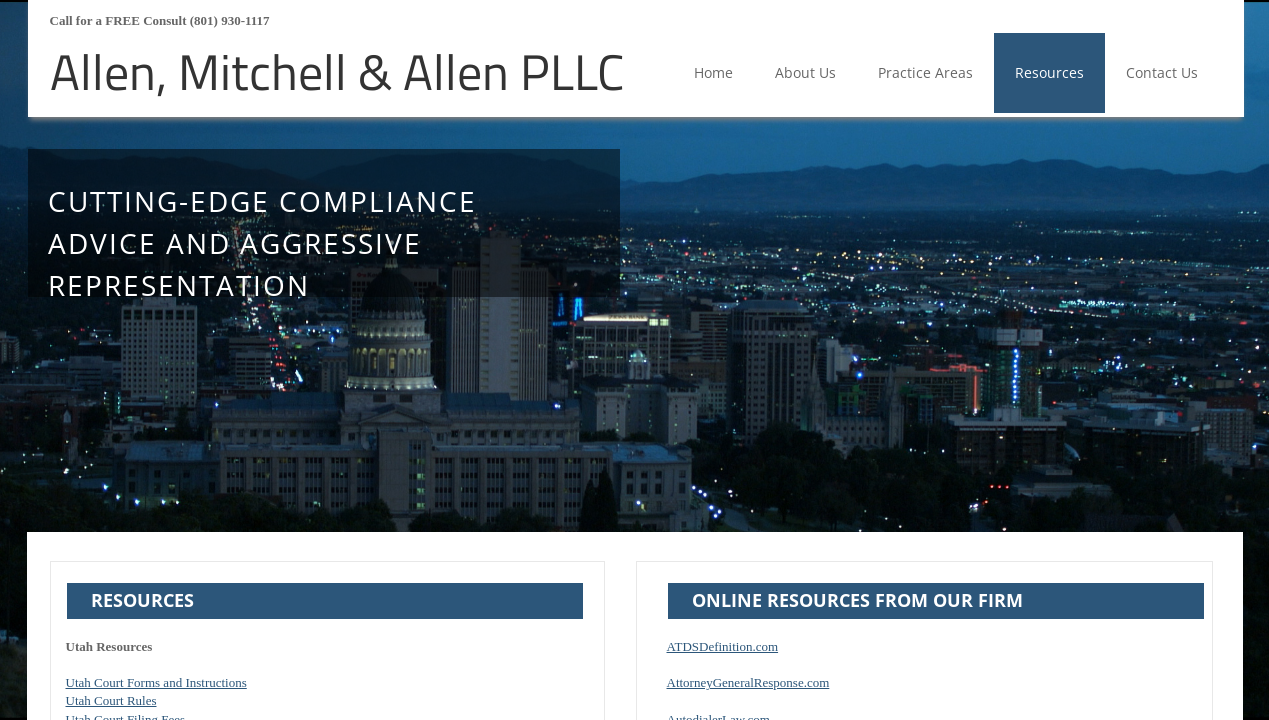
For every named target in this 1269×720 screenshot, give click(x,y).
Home (713, 72)
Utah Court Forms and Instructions (156, 682)
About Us (805, 72)
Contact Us (1162, 72)
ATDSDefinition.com (723, 646)
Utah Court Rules (111, 700)
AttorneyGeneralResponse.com (748, 682)
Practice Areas (925, 72)
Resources (1049, 72)
